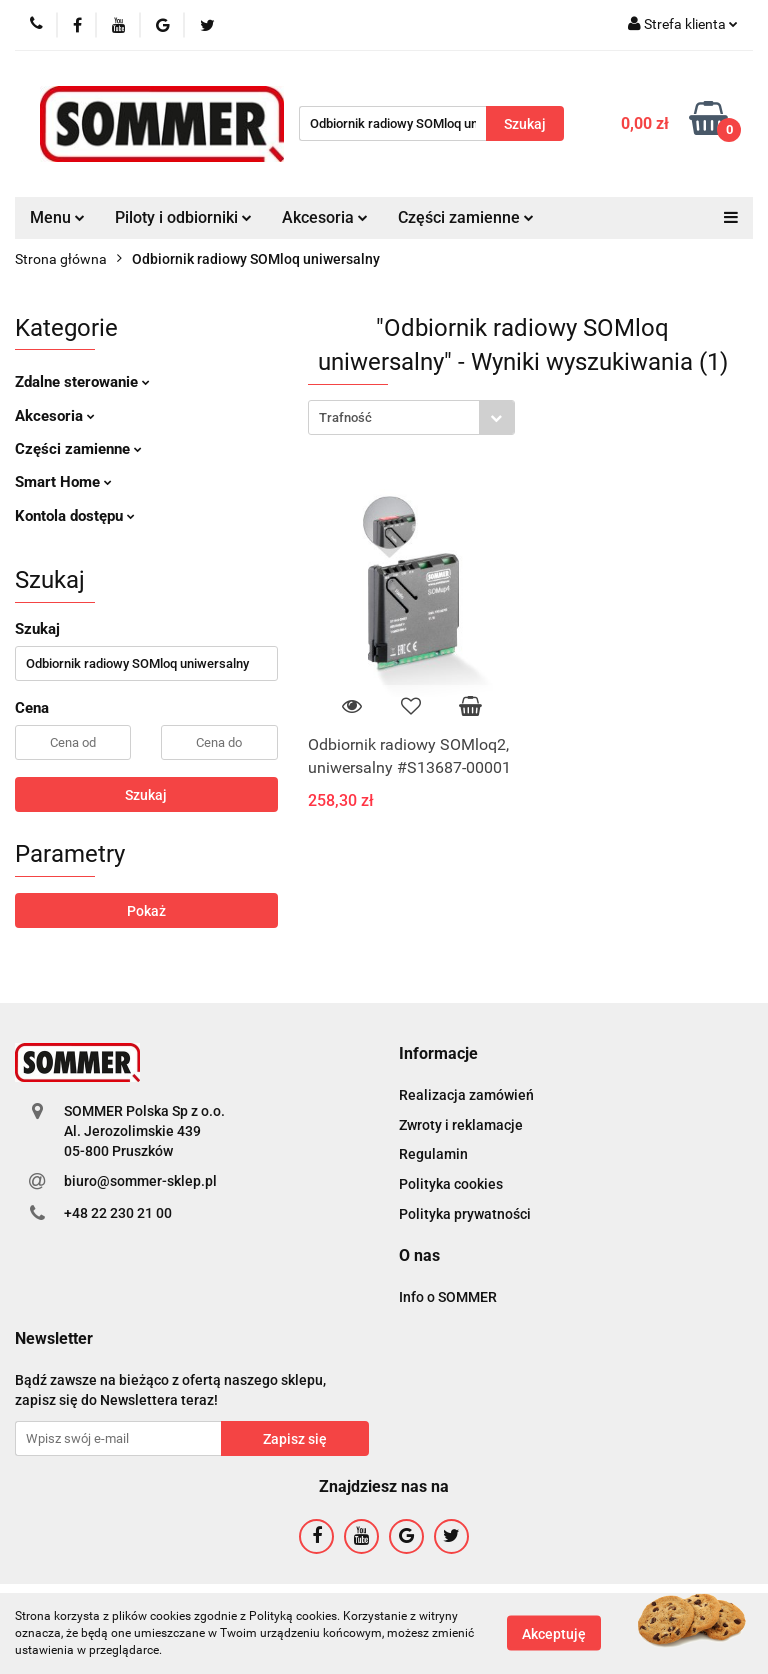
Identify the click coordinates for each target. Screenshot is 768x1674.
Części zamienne (466, 217)
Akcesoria (325, 217)
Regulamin (433, 1154)
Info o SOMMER (448, 1297)
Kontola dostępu (75, 516)
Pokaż (146, 911)
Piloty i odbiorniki (183, 217)
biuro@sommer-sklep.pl (140, 1181)
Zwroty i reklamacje (461, 1125)
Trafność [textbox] (345, 417)
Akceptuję (554, 1634)
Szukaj (146, 795)
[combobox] (411, 417)
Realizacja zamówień (466, 1095)
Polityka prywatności (465, 1214)
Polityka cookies (451, 1184)
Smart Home (63, 482)
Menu (57, 217)
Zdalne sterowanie (82, 382)
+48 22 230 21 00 (118, 1213)
